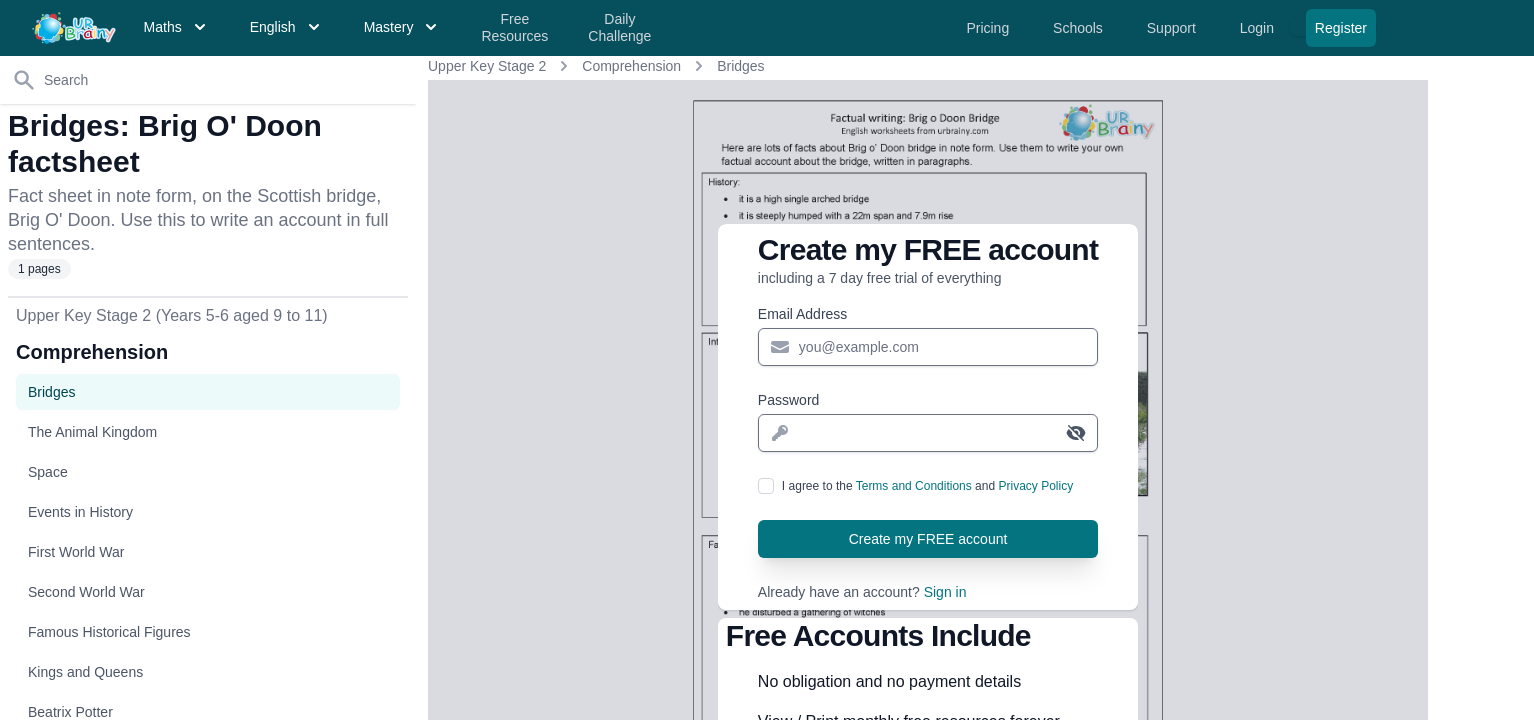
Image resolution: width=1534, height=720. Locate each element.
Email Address (802, 314)
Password (788, 400)
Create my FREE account (928, 539)
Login (1259, 28)
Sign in (945, 592)
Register (1341, 28)
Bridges (740, 66)
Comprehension (631, 66)
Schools (1080, 28)
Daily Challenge (619, 28)
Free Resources (514, 28)
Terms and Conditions (914, 486)
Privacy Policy (1035, 486)
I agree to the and (927, 486)
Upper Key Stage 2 (487, 66)
